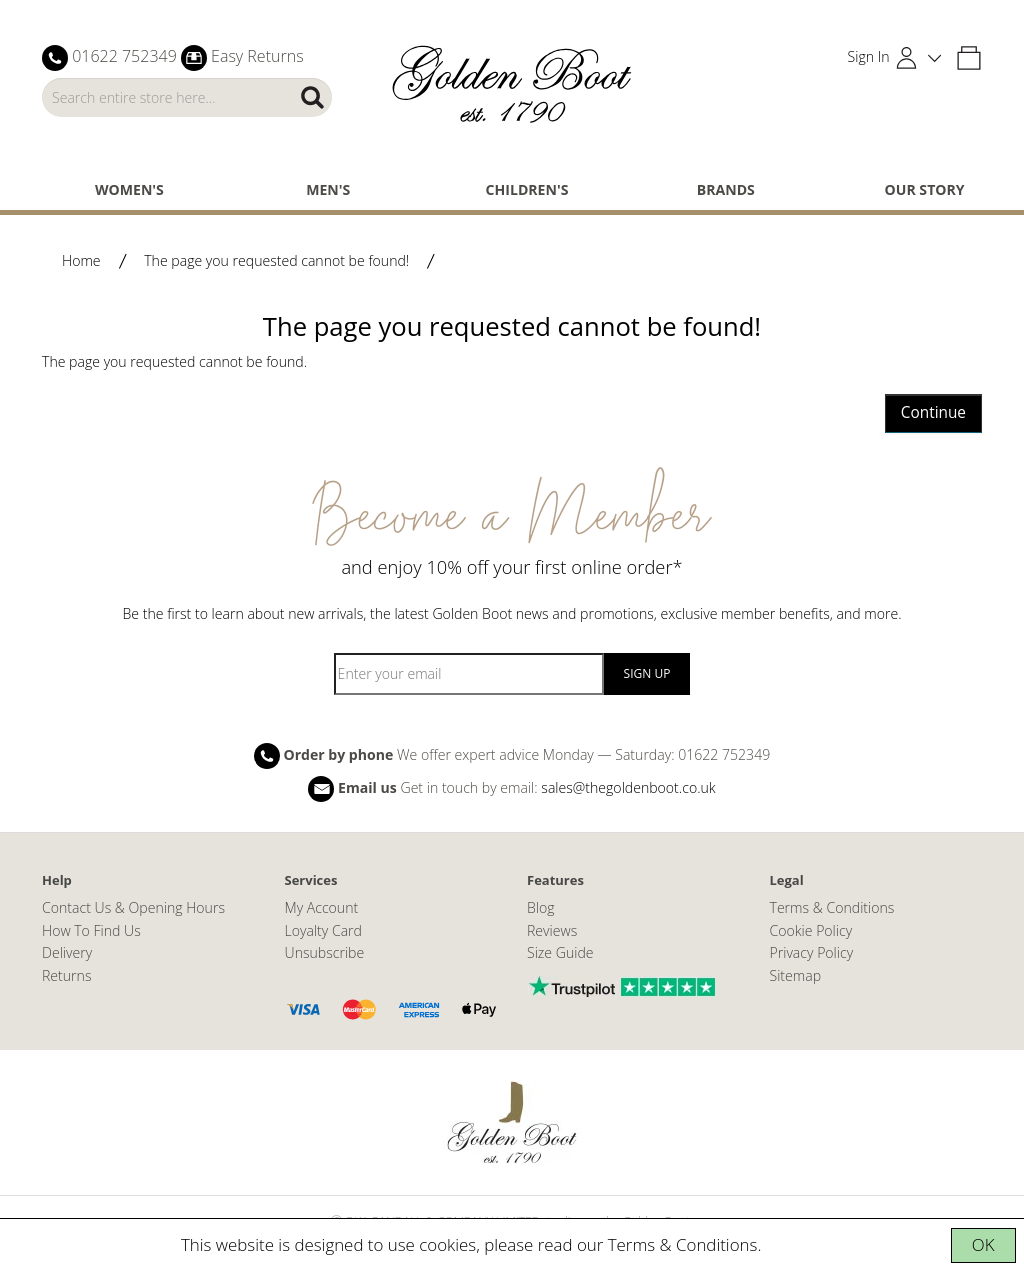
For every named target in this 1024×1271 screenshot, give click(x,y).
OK (983, 1244)
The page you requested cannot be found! (276, 260)
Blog (541, 907)
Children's (527, 189)
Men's (328, 189)
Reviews (552, 930)
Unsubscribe (325, 952)
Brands (726, 189)
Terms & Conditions (683, 1244)
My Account (322, 907)
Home (81, 260)
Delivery (67, 952)
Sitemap (796, 975)
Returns (66, 975)
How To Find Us (91, 930)
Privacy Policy (812, 952)
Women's (129, 189)
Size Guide (560, 952)
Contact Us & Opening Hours (133, 907)
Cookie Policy (811, 930)
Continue (933, 412)
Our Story (925, 189)
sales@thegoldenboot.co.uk (628, 787)
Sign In (869, 56)
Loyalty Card (323, 930)
